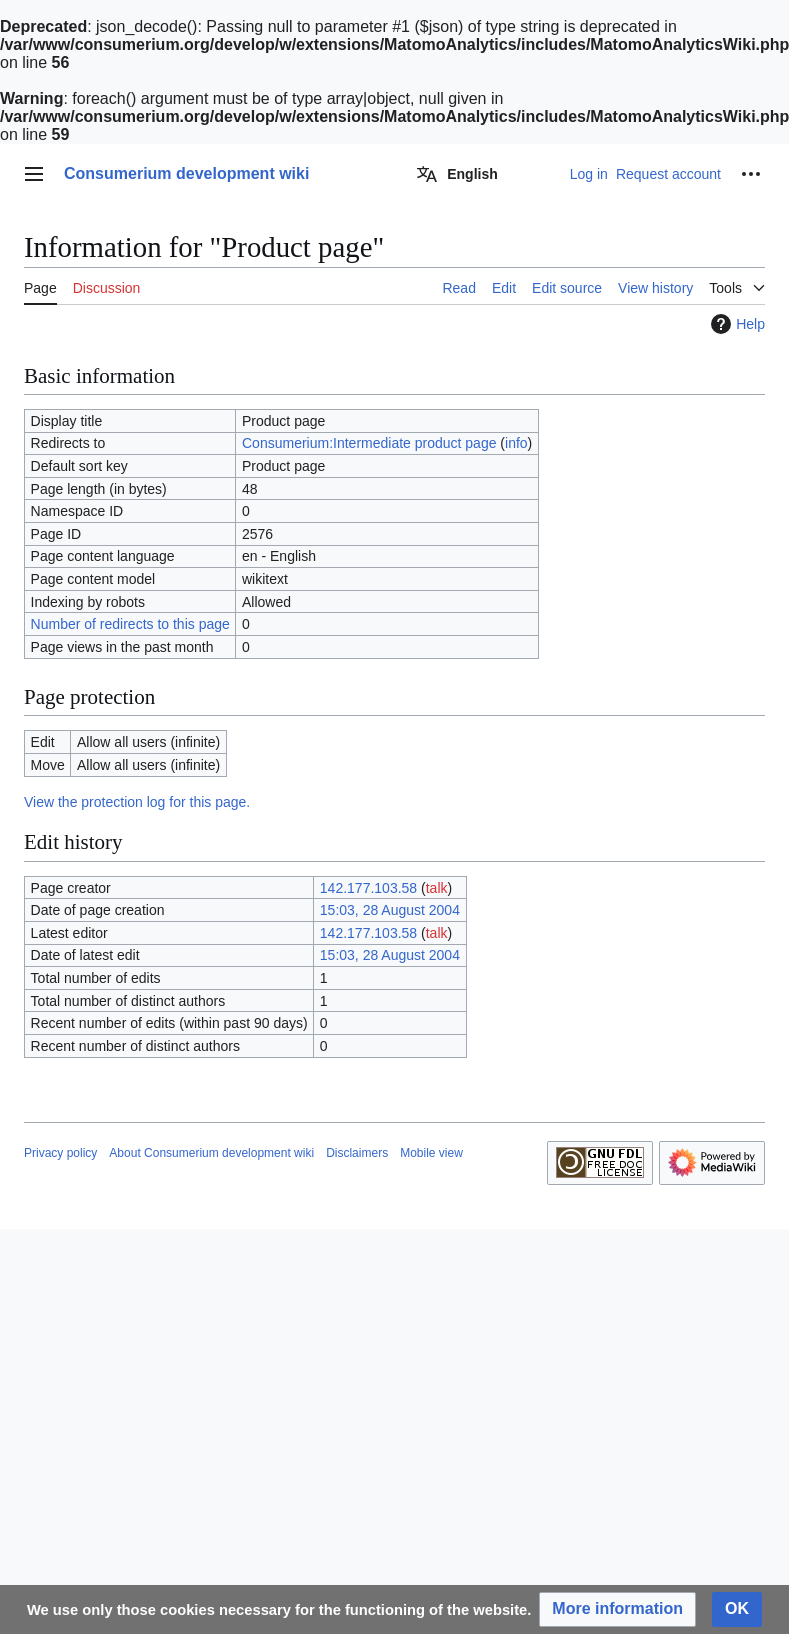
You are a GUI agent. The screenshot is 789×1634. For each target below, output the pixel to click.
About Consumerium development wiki (211, 1153)
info (516, 443)
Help (735, 324)
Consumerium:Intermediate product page (369, 443)
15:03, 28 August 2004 (390, 910)
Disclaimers (357, 1153)
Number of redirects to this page (130, 624)
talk (437, 888)
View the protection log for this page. (137, 802)
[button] (617, 1609)
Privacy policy (60, 1153)
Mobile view (431, 1153)
